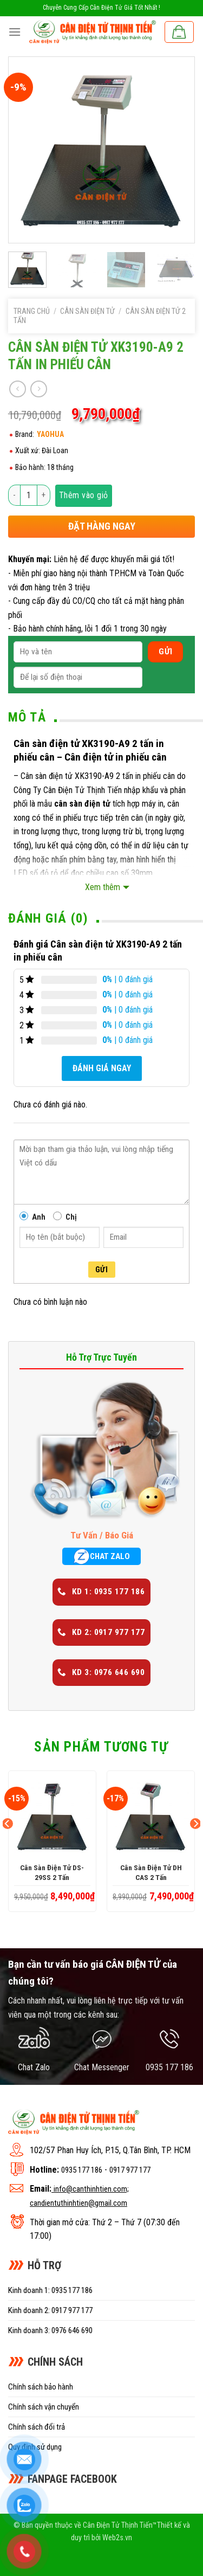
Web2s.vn (117, 2537)
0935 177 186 (81, 2170)
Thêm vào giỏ (83, 495)
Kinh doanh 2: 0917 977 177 (50, 2310)
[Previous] (7, 1845)
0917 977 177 (129, 2170)
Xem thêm (102, 887)
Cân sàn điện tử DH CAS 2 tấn (151, 1872)
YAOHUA (50, 434)
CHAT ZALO (101, 1556)
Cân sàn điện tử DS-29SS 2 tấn (52, 1872)
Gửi (101, 1269)
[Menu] (14, 31)
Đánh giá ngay (102, 1068)
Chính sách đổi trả (36, 2427)
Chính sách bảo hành (40, 2387)
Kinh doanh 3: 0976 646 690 (50, 2330)
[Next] (195, 1845)
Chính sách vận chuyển (43, 2407)
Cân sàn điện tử (87, 311)
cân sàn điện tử (82, 803)
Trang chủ (32, 311)
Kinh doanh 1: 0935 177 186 (50, 2290)
